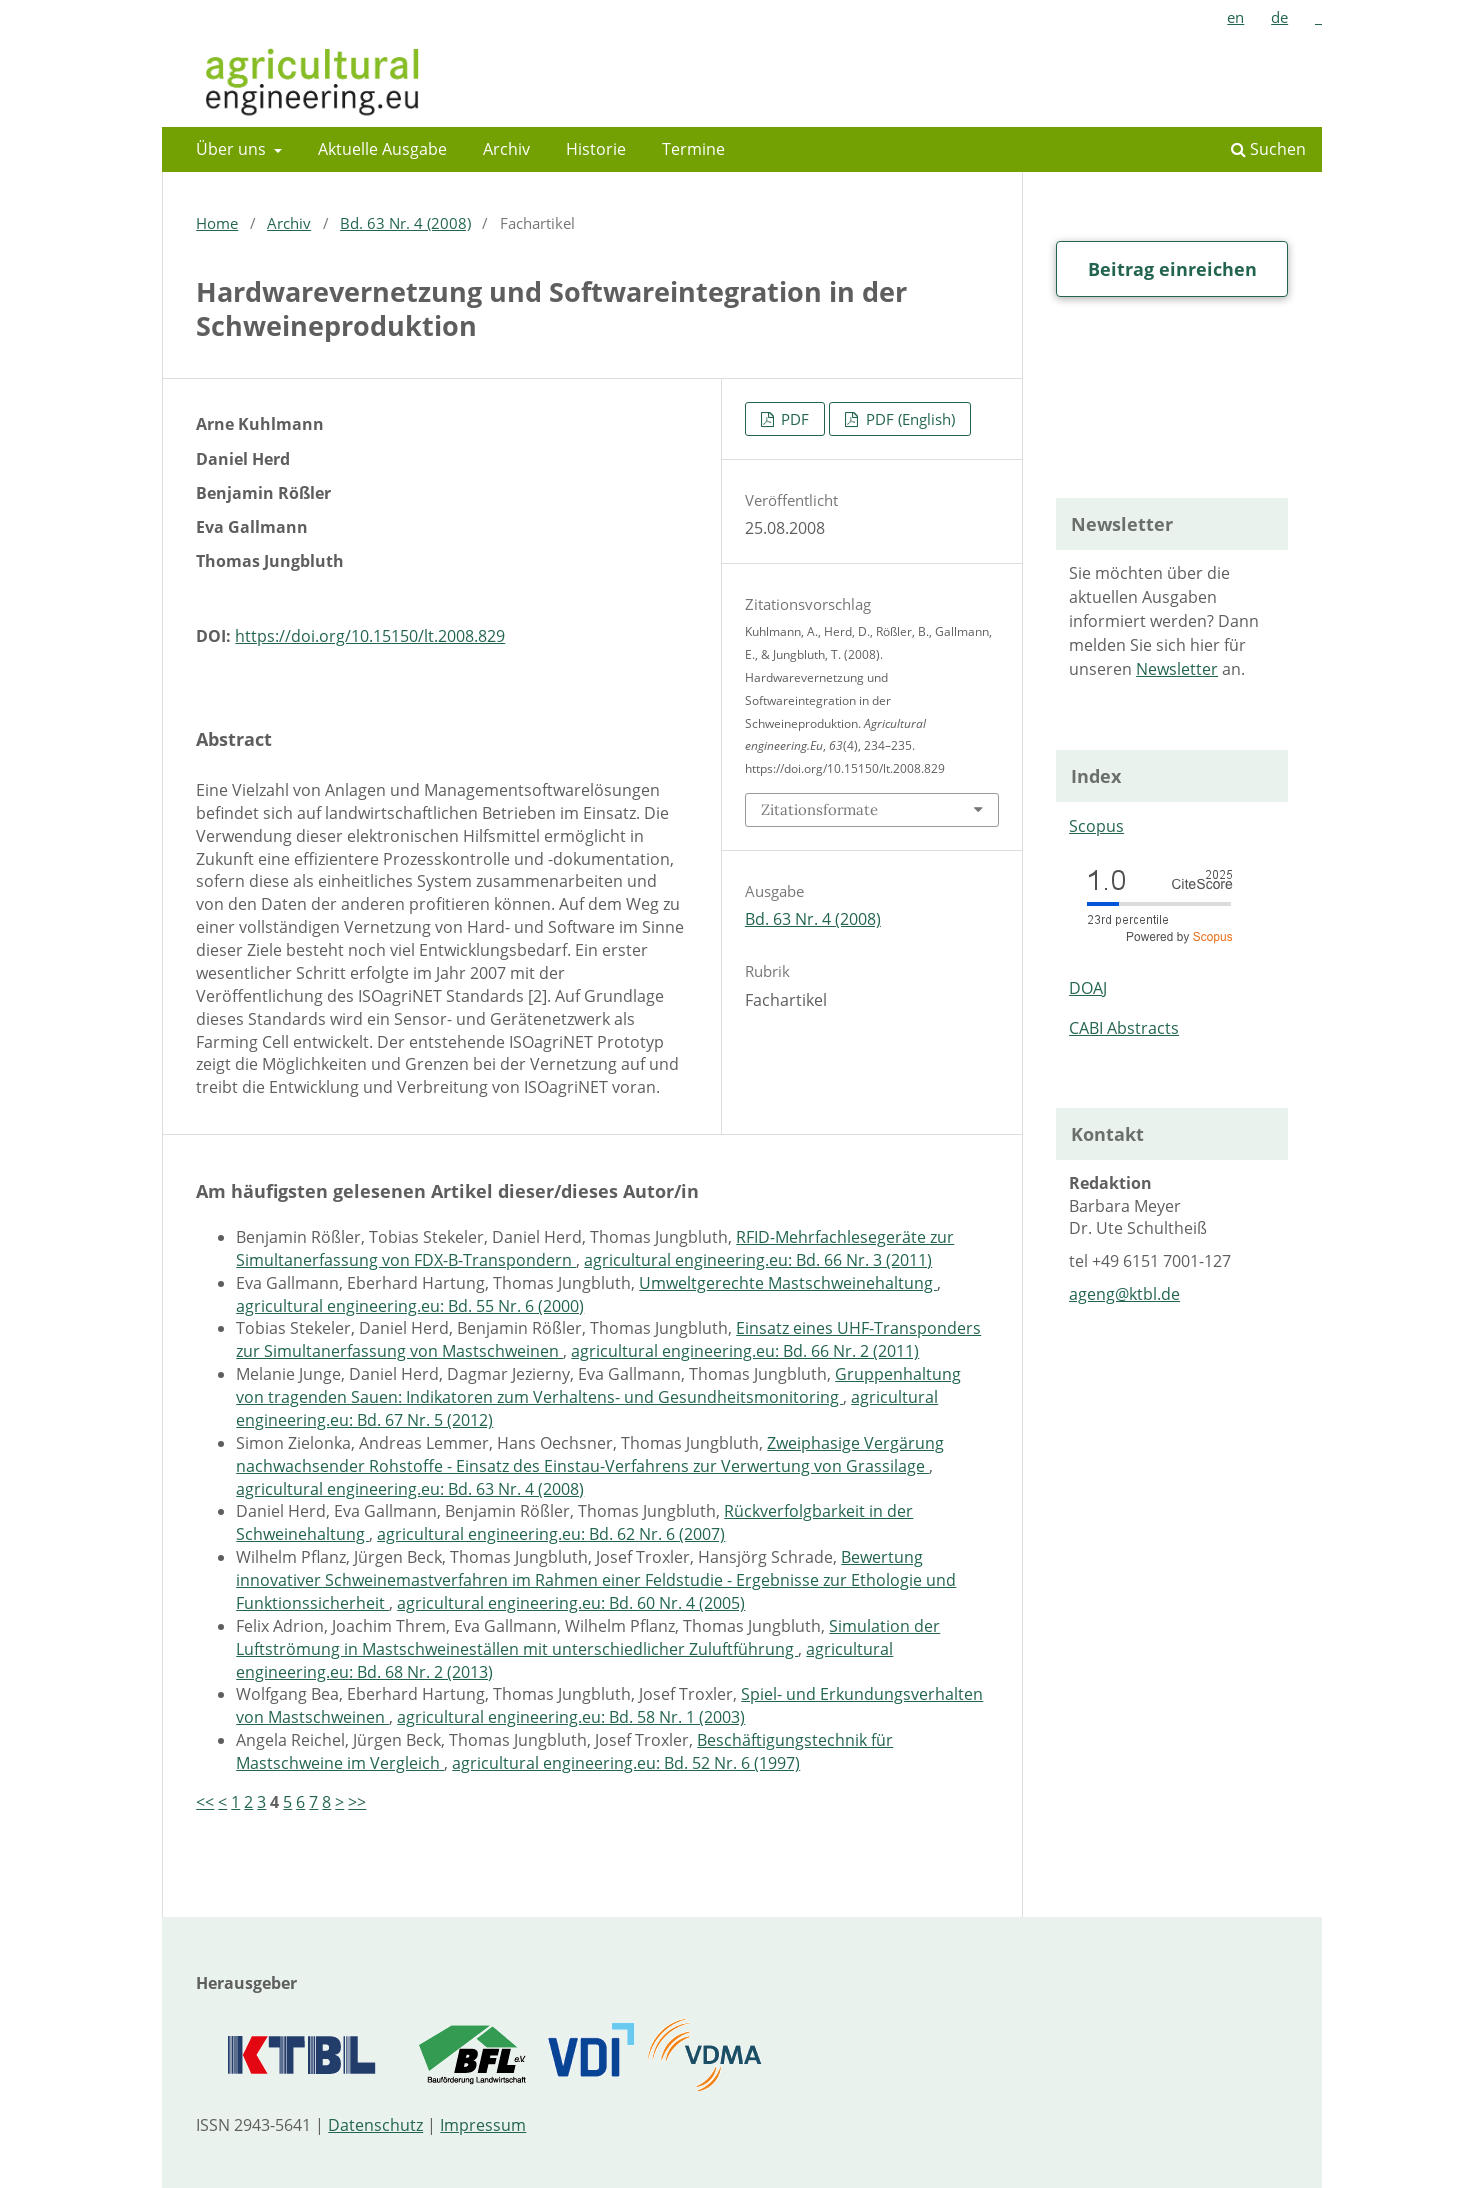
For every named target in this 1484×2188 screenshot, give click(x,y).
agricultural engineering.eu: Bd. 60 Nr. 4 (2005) (571, 1603)
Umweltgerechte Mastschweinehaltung (788, 1283)
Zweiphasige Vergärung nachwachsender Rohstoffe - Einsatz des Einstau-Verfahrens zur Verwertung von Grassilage (590, 1454)
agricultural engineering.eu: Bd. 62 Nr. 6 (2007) (551, 1534)
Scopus (1096, 826)
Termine (693, 149)
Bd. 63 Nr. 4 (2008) (405, 223)
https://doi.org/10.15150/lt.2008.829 (370, 636)
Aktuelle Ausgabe (382, 149)
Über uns (233, 149)
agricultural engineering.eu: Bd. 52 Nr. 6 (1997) (626, 1763)
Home (217, 223)
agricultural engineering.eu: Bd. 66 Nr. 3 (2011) (758, 1260)
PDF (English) (908, 419)
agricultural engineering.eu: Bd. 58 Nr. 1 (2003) (571, 1717)
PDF (793, 419)
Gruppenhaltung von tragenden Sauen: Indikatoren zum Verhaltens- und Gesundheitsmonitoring (598, 1385)
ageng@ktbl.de (1124, 1294)
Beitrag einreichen (1172, 269)
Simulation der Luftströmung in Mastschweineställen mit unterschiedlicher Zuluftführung (588, 1637)
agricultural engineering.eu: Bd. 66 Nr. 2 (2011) (745, 1351)
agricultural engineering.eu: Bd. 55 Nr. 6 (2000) (410, 1306)
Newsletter (1177, 669)
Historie (596, 149)
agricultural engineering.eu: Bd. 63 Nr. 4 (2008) (410, 1489)
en (1235, 17)
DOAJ (1088, 988)
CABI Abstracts (1124, 1028)
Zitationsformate (819, 809)
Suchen (1268, 149)
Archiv (506, 149)
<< (205, 1802)
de (1279, 17)
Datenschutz (375, 2125)
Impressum (483, 2125)
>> (357, 1802)
